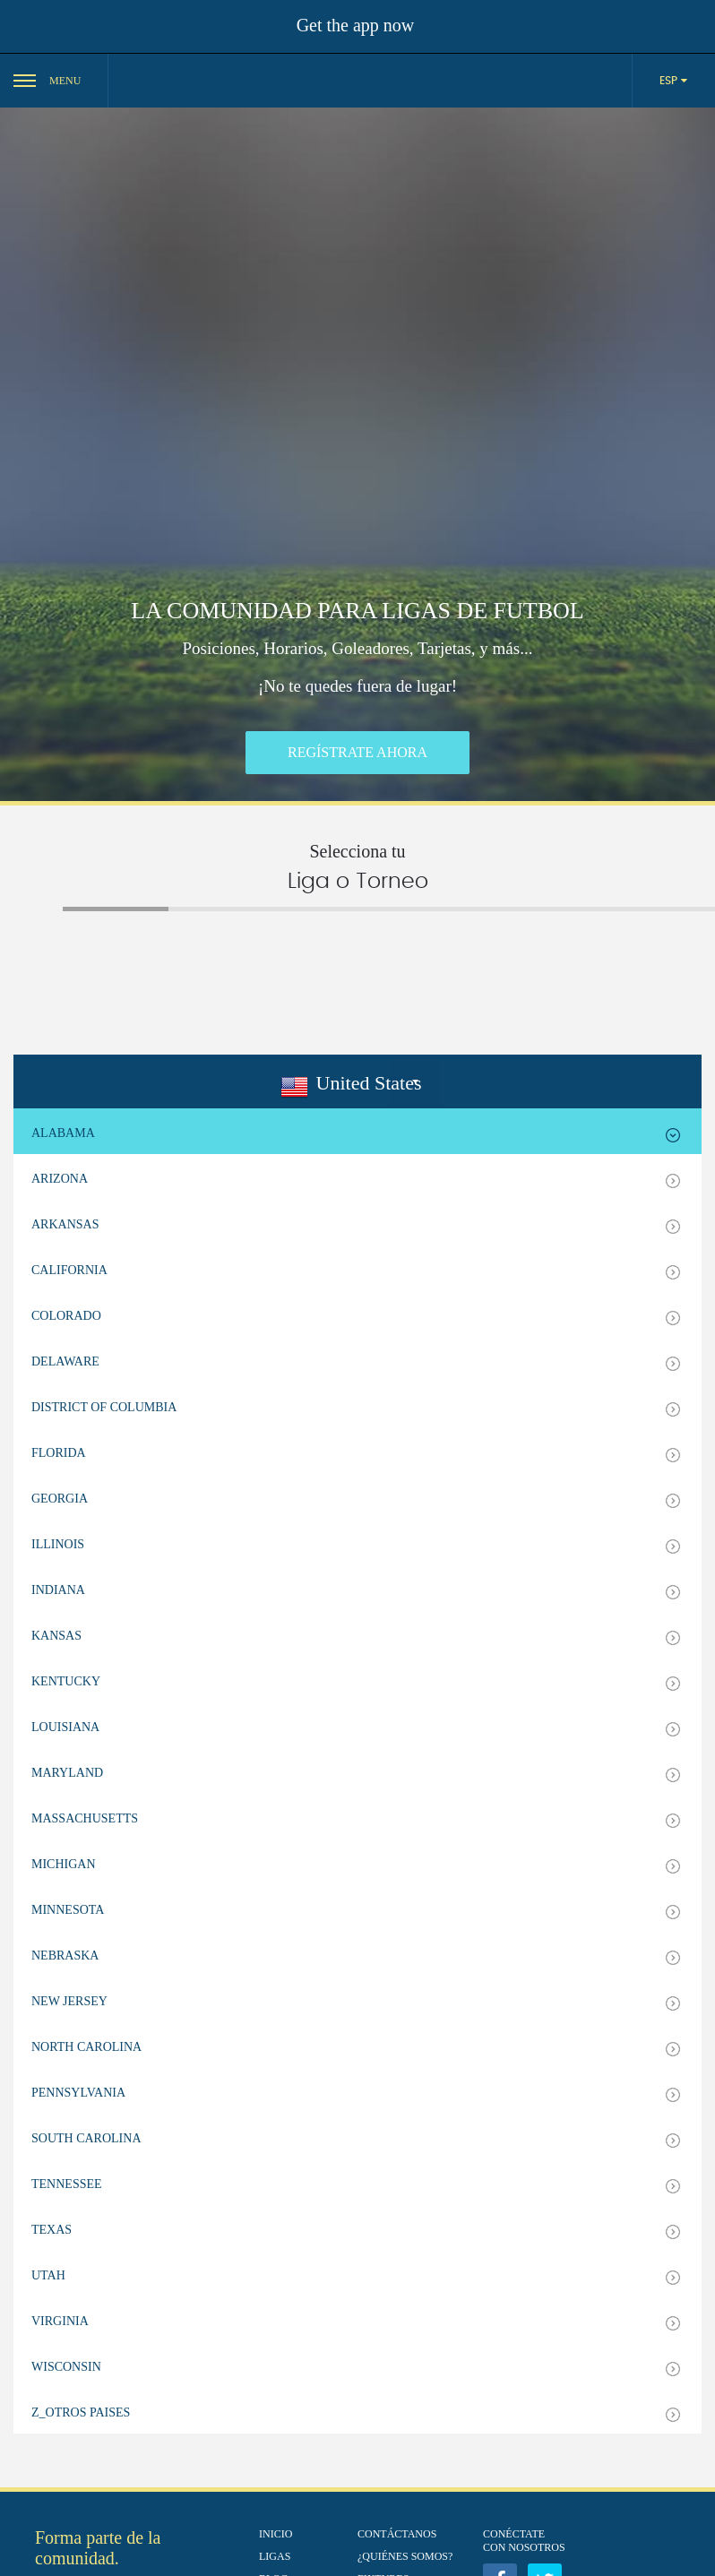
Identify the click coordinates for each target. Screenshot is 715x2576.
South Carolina (86, 2138)
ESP (670, 80)
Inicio (275, 2534)
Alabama (63, 1133)
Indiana (58, 1590)
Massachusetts (84, 1818)
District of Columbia (104, 1407)
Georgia (59, 1498)
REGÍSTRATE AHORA (357, 752)
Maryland (67, 1772)
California (69, 1270)
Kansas (56, 1635)
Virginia (60, 2321)
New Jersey (69, 2001)
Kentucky (65, 1681)
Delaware (65, 1361)
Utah (48, 2275)
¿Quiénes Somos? (405, 2556)
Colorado (66, 1315)
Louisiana (65, 1727)
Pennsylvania (78, 2092)
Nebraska (65, 1955)
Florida (58, 1453)
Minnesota (67, 1910)
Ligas (274, 2556)
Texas (51, 2229)
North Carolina (86, 2047)
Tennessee (66, 2184)
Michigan (63, 1864)
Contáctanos (397, 2534)
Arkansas (65, 1224)
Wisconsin (66, 2367)
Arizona (59, 1178)
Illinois (57, 1544)
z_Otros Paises (80, 2412)
